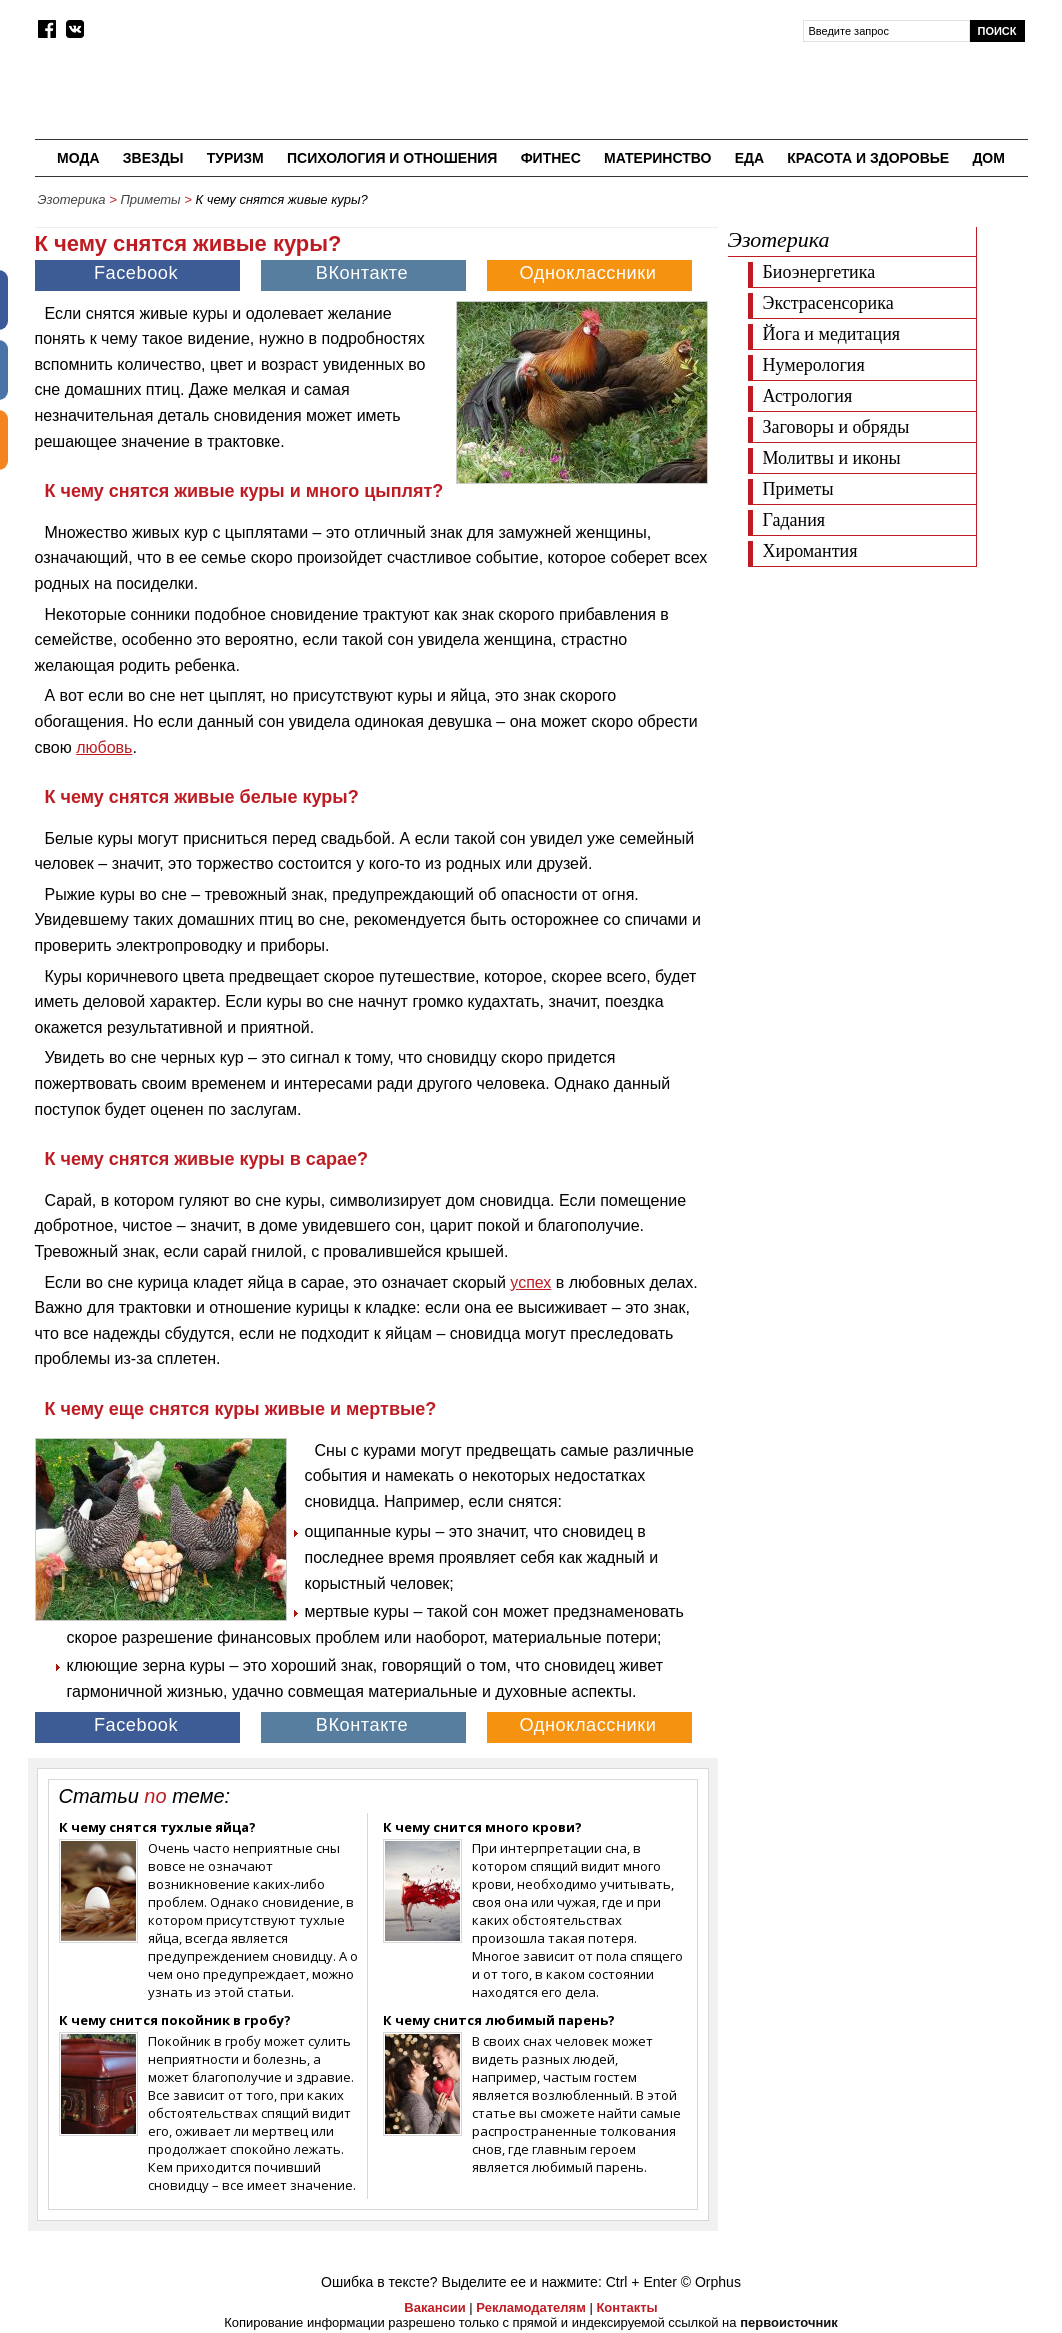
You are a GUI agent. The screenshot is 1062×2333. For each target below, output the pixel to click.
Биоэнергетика (819, 272)
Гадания (794, 520)
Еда (749, 158)
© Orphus (711, 2282)
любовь (104, 747)
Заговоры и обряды (836, 427)
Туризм (235, 158)
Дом (988, 158)
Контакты (626, 2307)
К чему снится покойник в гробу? (175, 2020)
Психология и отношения (392, 158)
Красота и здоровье (868, 158)
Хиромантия (810, 551)
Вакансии (434, 2307)
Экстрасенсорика (828, 303)
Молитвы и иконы (832, 458)
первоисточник (789, 2322)
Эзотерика (72, 199)
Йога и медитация (832, 334)
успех (530, 1282)
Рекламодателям (530, 2307)
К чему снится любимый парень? (499, 2020)
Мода (78, 158)
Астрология (808, 396)
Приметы (150, 199)
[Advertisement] (878, 702)
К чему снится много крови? (482, 1827)
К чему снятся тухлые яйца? (157, 1827)
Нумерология (814, 365)
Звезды (153, 158)
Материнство (657, 158)
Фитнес (551, 158)
